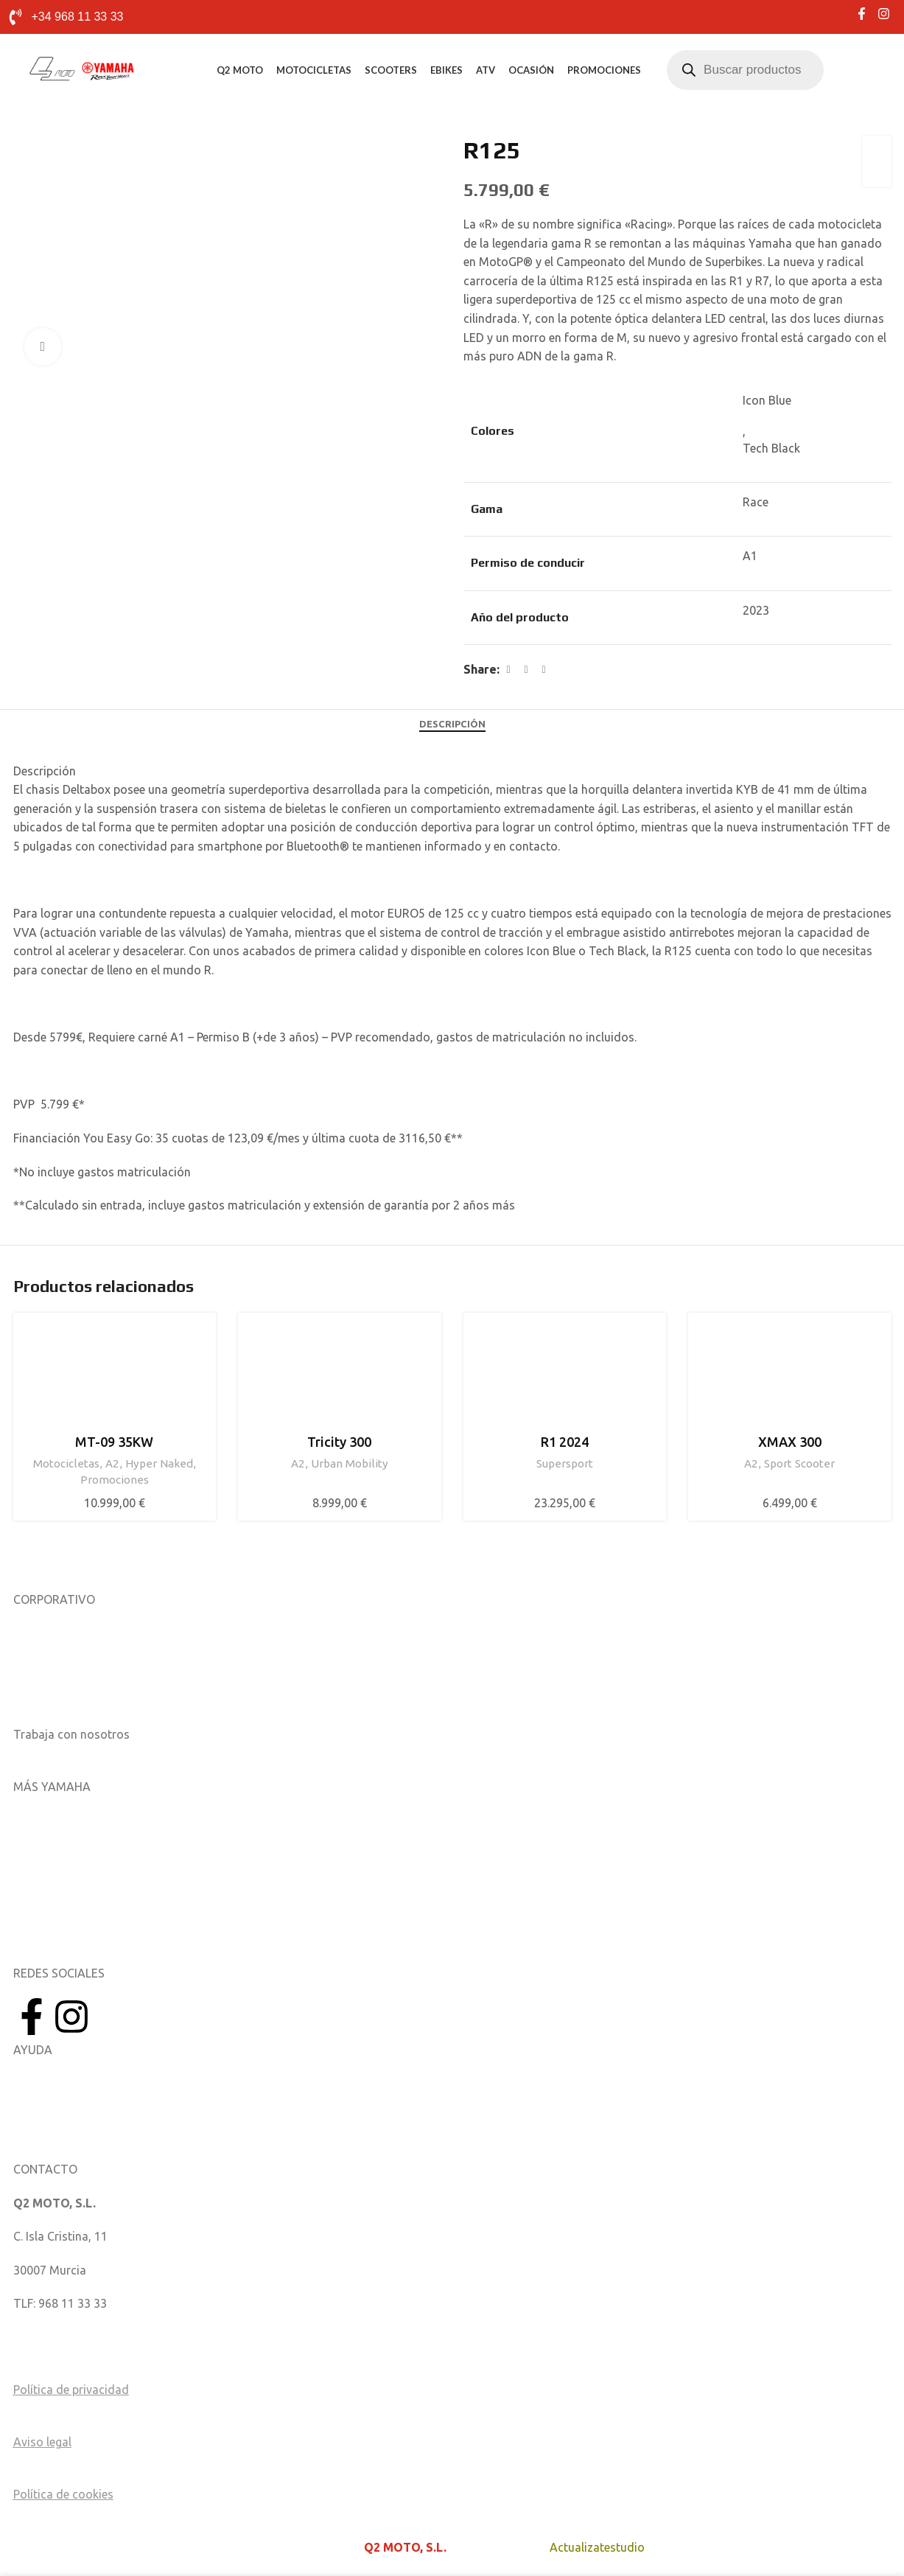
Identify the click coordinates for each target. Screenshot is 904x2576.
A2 (112, 1463)
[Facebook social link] (508, 670)
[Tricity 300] (339, 1374)
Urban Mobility (349, 1463)
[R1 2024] (565, 1374)
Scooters (391, 70)
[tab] (452, 724)
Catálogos (41, 1700)
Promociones (604, 70)
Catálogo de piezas (64, 2116)
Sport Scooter (799, 1463)
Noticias (35, 1666)
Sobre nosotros (55, 1633)
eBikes (446, 70)
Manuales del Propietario (80, 2083)
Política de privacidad (71, 2389)
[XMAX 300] (789, 1374)
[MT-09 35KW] (115, 1374)
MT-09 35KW (114, 1441)
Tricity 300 (339, 1441)
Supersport (564, 1463)
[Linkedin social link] (544, 670)
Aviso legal (42, 2441)
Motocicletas (313, 70)
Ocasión (531, 70)
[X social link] (526, 670)
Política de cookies (63, 2494)
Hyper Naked (159, 1463)
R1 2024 (565, 1441)
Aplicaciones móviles (69, 1819)
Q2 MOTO (240, 70)
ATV (485, 70)
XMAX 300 (789, 1441)
